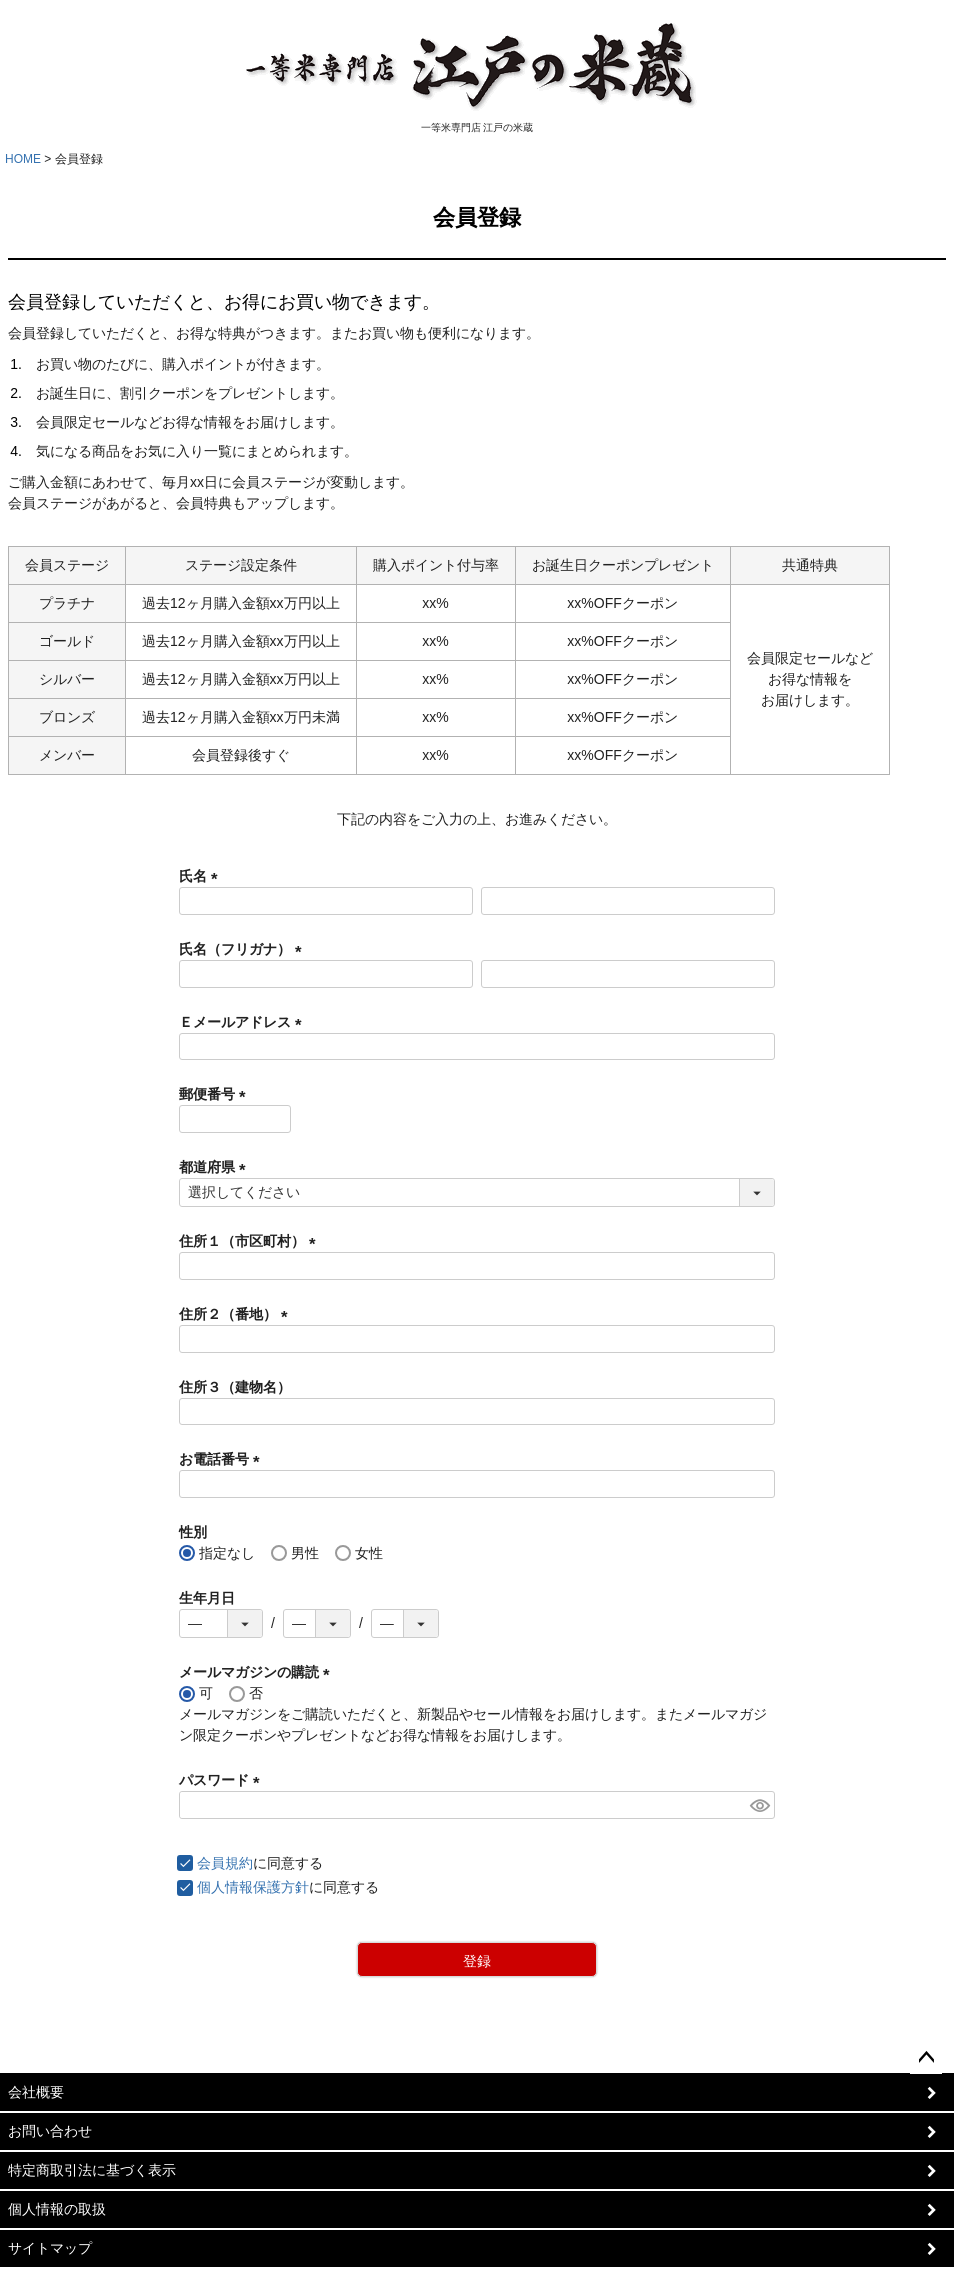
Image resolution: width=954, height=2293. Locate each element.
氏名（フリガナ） (244, 949)
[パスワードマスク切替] (759, 1805)
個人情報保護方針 (253, 1887)
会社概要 (36, 2092)
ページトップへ (926, 2058)
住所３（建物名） (235, 1387)
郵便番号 (216, 1094)
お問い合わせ (50, 2131)
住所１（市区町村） (251, 1241)
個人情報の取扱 (57, 2209)
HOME (23, 159)
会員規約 (225, 1863)
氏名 (202, 876)
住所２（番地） (237, 1314)
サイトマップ (50, 2248)
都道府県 (216, 1167)
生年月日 (207, 1598)
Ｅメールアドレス (244, 1022)
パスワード (223, 1780)
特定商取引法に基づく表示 (92, 2170)
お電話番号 (223, 1459)
